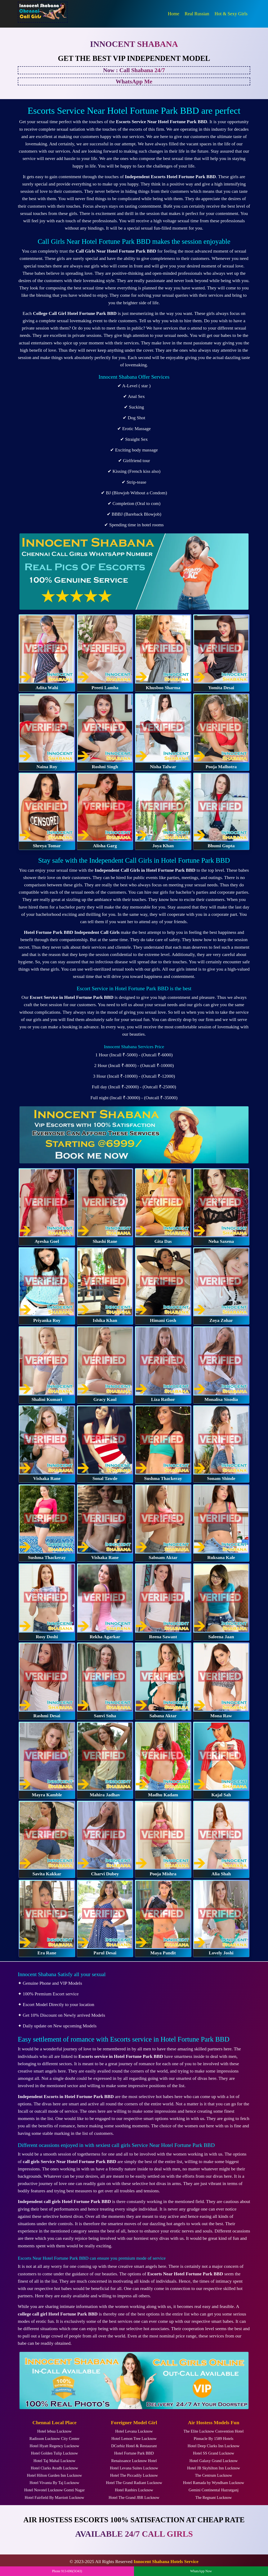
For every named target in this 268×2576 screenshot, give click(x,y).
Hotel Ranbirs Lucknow (134, 2490)
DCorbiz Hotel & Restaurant (134, 2446)
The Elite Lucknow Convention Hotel (213, 2431)
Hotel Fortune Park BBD (134, 2453)
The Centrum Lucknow (213, 2475)
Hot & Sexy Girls (231, 13)
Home (173, 13)
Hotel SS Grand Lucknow (213, 2453)
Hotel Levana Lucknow (134, 2431)
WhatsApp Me (134, 81)
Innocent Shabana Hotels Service (166, 2561)
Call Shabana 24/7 (141, 70)
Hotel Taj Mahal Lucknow (54, 2460)
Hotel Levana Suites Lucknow (134, 2468)
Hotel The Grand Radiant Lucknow (134, 2482)
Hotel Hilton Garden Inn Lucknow (54, 2475)
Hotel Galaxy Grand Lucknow (213, 2460)
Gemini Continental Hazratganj (213, 2490)
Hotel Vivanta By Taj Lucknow (54, 2482)
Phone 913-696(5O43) (67, 2571)
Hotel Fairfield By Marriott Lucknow (54, 2497)
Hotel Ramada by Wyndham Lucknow (213, 2482)
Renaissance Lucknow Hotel (134, 2460)
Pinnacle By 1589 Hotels (213, 2438)
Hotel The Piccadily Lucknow (134, 2475)
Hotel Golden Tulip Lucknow (54, 2453)
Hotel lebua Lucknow (54, 2431)
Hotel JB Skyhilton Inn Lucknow (213, 2468)
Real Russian (197, 13)
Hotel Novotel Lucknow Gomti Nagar (54, 2490)
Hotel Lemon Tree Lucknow (134, 2438)
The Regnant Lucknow (213, 2497)
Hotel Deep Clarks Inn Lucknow (214, 2446)
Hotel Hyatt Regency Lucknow (54, 2446)
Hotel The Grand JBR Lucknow (134, 2497)
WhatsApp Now (201, 2571)
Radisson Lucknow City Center (54, 2438)
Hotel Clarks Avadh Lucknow (54, 2468)
